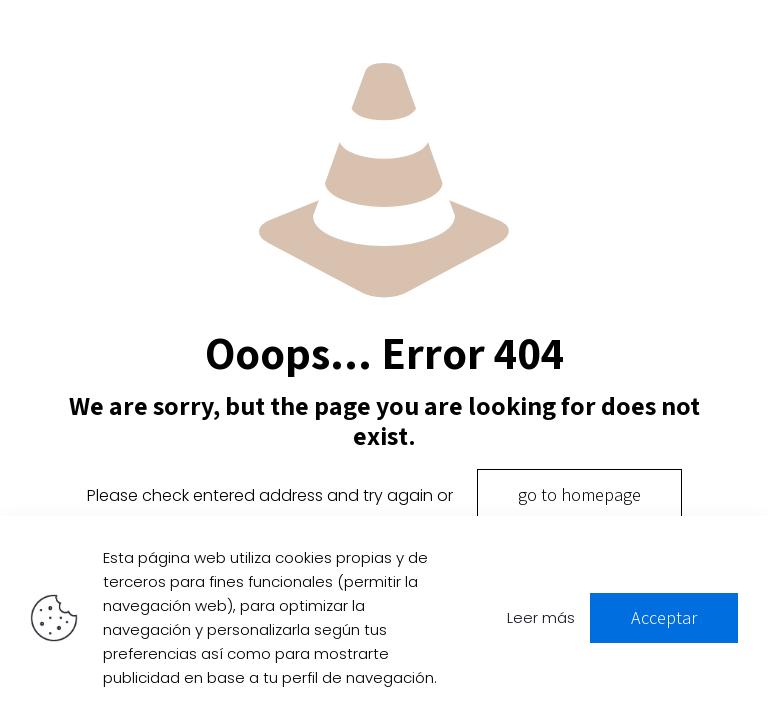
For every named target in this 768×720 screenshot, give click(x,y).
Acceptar (664, 617)
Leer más (541, 617)
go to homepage (579, 494)
